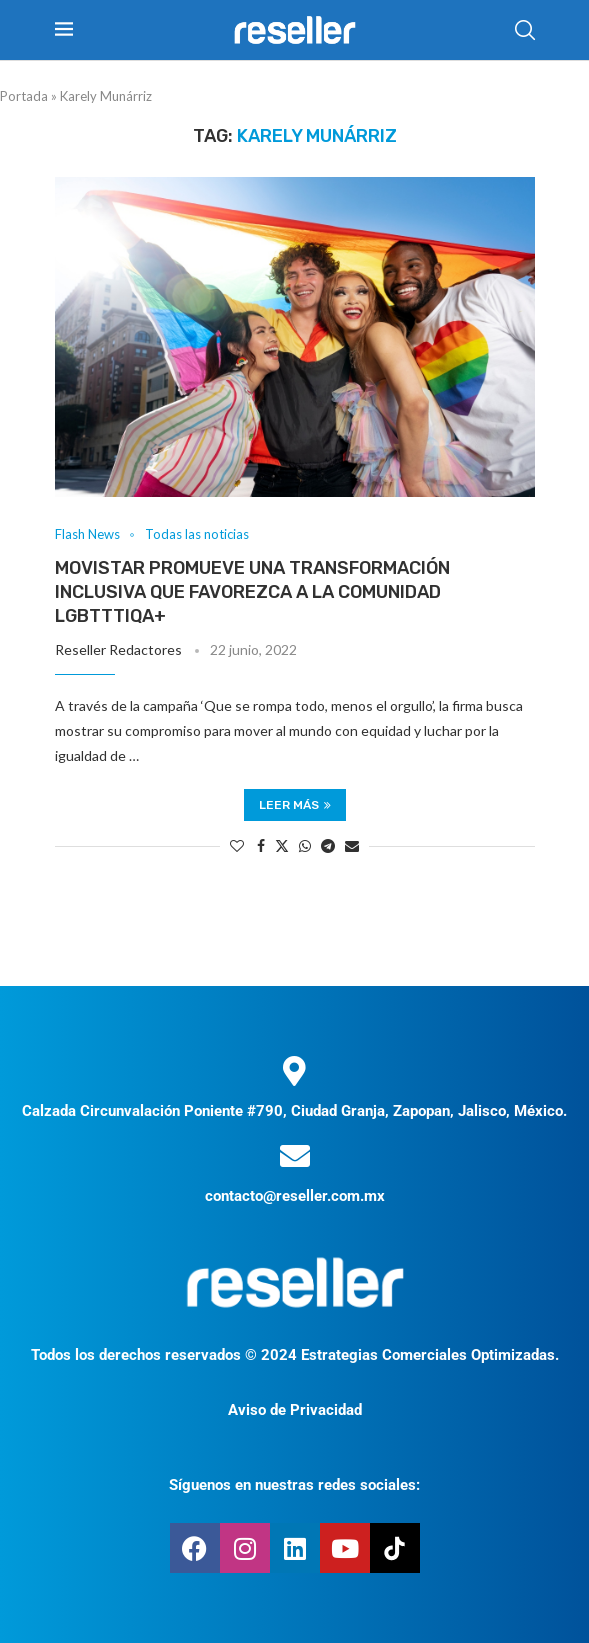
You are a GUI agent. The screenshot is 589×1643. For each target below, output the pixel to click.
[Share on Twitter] (282, 845)
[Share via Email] (352, 845)
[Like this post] (237, 845)
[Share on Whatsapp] (305, 845)
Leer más (295, 805)
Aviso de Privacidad (295, 1410)
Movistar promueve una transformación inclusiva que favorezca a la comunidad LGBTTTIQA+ (252, 592)
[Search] (525, 30)
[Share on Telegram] (328, 845)
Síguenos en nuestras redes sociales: (294, 1485)
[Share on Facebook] (261, 845)
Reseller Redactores (118, 649)
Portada (24, 96)
